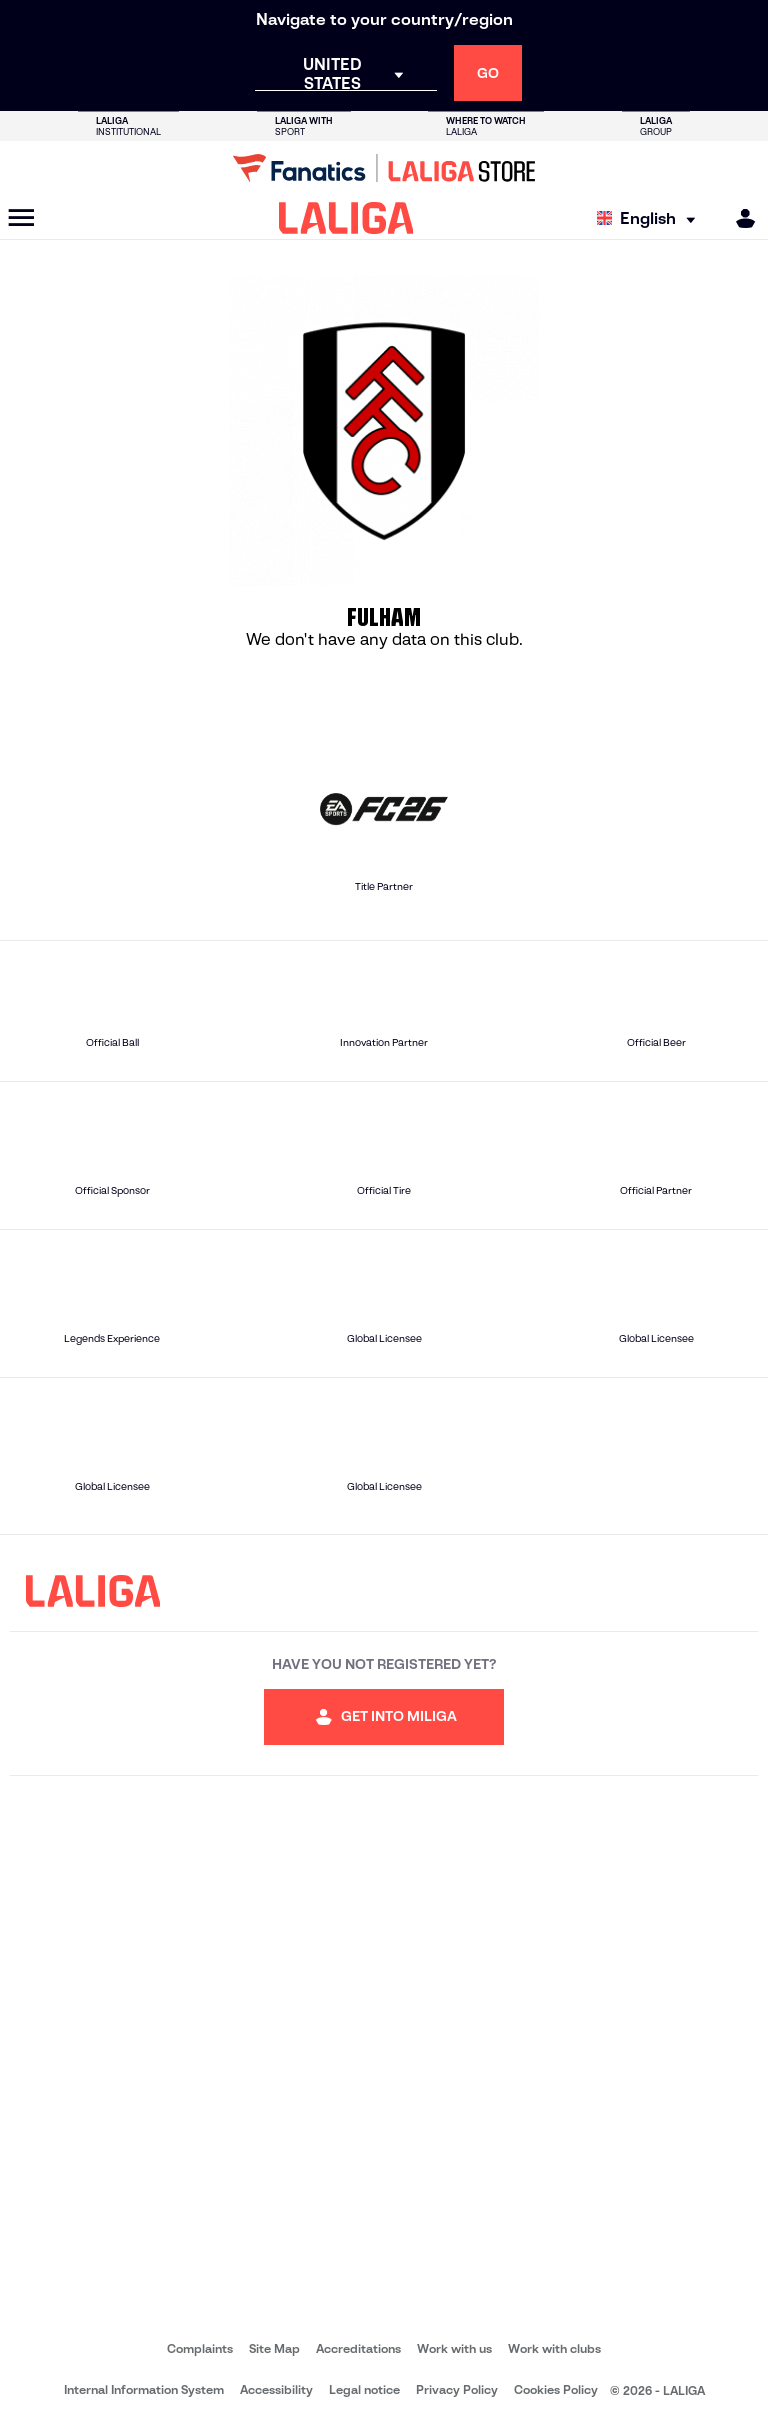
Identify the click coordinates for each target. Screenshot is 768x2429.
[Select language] (651, 218)
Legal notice (364, 2389)
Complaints (200, 2348)
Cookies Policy (556, 2389)
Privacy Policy (457, 2389)
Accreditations (358, 2348)
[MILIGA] (739, 218)
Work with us (454, 2348)
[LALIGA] (346, 218)
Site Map (274, 2348)
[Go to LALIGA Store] (384, 168)
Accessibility (276, 2389)
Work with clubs (554, 2348)
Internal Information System (144, 2389)
